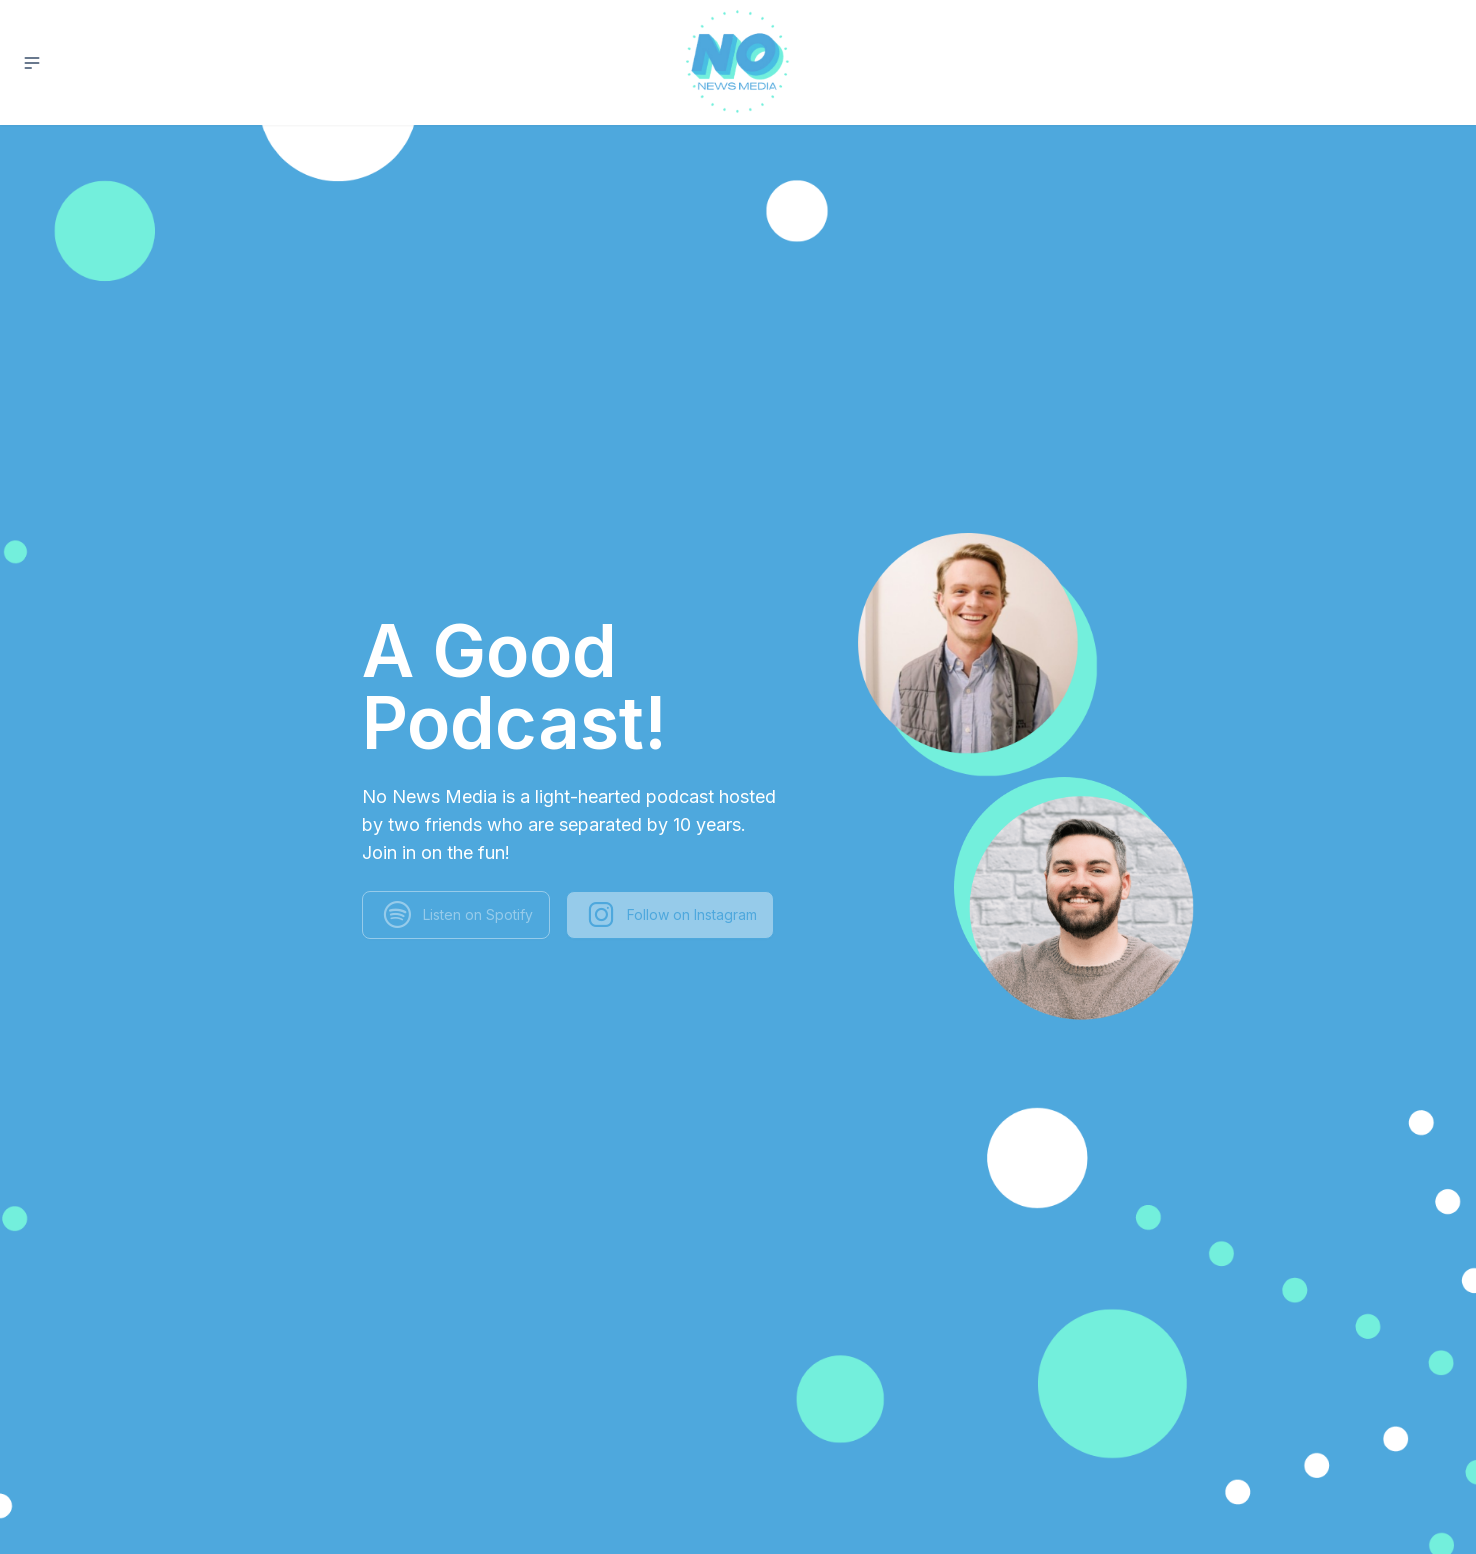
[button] (32, 63)
